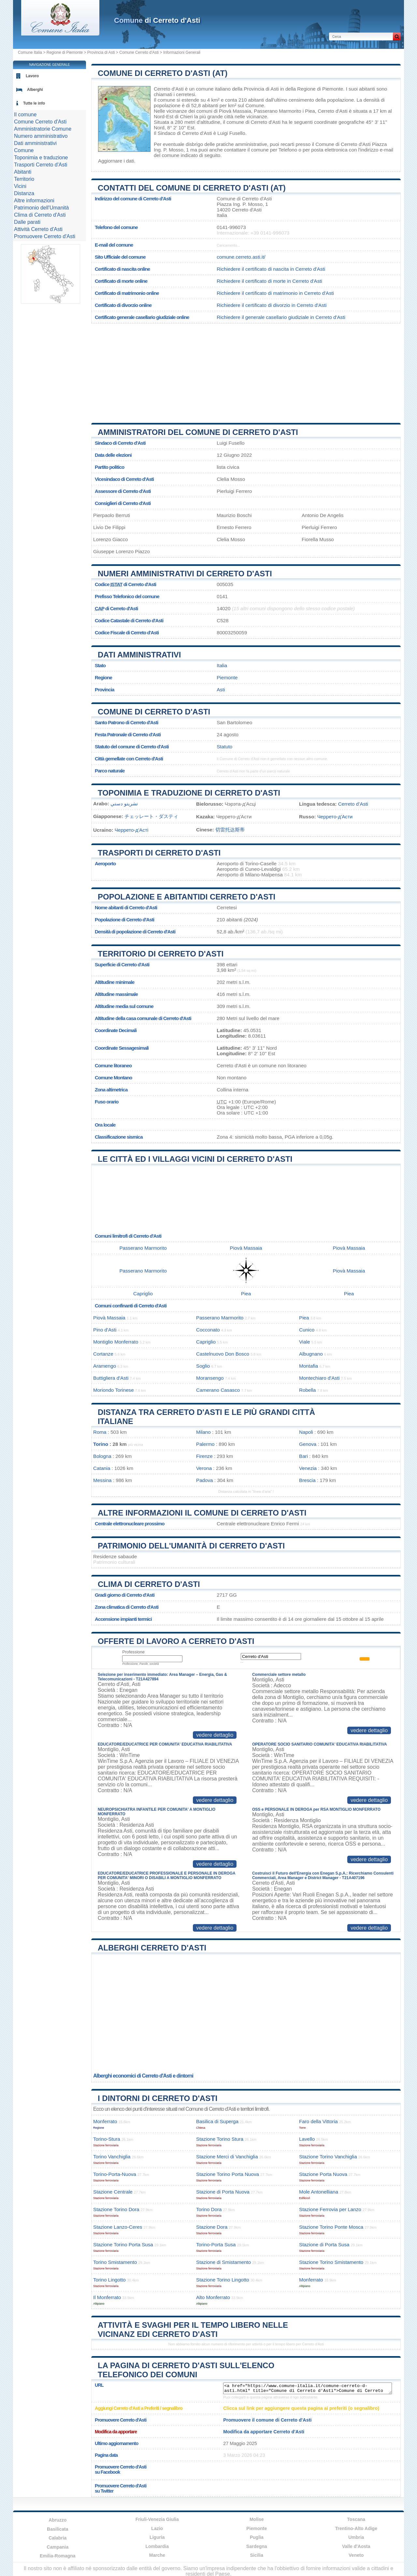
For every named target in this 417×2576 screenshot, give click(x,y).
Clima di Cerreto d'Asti (149, 1584)
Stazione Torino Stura (219, 2139)
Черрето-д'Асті (132, 830)
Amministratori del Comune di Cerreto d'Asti (198, 432)
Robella (307, 1390)
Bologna (102, 1456)
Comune (24, 150)
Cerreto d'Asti (169, 89)
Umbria (356, 2537)
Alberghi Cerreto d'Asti (152, 1947)
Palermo (205, 1444)
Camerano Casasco (218, 1390)
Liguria (157, 2537)
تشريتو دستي (124, 803)
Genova (307, 1444)
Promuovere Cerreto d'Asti (44, 236)
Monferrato (105, 2121)
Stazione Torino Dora (116, 2209)
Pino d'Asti (104, 1329)
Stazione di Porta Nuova (223, 2192)
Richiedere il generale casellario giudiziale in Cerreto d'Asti (281, 317)
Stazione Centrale (113, 2192)
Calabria (57, 2537)
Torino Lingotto (109, 2279)
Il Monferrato (107, 2297)
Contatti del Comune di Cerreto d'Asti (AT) (192, 187)
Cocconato (208, 1329)
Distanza (24, 193)
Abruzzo (57, 2520)
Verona (204, 1468)
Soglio (203, 1366)
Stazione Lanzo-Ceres (117, 2227)
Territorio (24, 179)
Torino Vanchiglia (112, 2156)
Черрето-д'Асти (335, 816)
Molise (257, 2519)
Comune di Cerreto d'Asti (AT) (162, 73)
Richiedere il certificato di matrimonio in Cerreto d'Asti (275, 293)
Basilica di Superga (217, 2121)
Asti (221, 689)
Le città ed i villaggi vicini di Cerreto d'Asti (195, 1159)
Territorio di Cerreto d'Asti (160, 953)
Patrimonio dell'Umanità (41, 207)
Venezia (308, 1468)
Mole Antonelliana (318, 2192)
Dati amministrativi (139, 654)
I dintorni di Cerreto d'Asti (158, 2098)
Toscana (356, 2519)
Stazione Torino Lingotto (222, 2279)
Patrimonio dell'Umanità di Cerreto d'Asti (191, 1545)
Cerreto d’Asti (353, 804)
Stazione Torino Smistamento (331, 2262)
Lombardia (157, 2546)
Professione (133, 1651)
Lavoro (32, 76)
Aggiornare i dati (116, 161)
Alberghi (35, 89)
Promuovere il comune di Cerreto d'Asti (267, 2420)
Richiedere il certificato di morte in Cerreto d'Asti (269, 281)
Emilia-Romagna (58, 2555)
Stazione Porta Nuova (323, 2174)
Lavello (307, 2139)
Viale (304, 1342)
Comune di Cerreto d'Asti (154, 711)
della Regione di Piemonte (314, 89)
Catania (101, 1468)
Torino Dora (209, 2209)
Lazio (157, 2528)
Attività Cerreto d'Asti (38, 229)
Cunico (306, 1329)
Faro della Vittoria (318, 2121)
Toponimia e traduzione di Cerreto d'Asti (189, 792)
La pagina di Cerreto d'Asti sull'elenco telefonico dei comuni (186, 2370)
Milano (203, 1432)
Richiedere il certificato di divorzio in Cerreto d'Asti (271, 305)
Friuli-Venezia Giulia (157, 2519)
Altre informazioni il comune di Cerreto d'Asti (202, 1512)
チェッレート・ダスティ (151, 816)
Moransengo (209, 1378)
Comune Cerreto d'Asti (139, 52)
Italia (222, 665)
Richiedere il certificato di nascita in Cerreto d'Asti (271, 269)
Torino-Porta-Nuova (114, 2174)
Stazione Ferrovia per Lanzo (330, 2209)
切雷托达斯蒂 (230, 829)
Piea (310, 111)
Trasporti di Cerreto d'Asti (159, 852)
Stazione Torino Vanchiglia (328, 2156)
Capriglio (143, 1293)
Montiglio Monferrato (115, 1342)
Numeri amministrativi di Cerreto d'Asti (185, 573)
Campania (57, 2547)
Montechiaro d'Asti (319, 1378)
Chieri (186, 116)
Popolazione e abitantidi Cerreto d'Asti (186, 896)
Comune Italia (30, 52)
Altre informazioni (34, 200)
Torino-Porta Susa (216, 2244)
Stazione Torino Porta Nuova (227, 2174)
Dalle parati (27, 222)
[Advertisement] (246, 370)
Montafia (308, 1366)
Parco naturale (110, 770)
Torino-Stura (106, 2139)
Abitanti (22, 172)
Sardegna (256, 2546)
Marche (157, 2555)
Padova (204, 1480)
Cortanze (103, 1354)
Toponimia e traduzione (41, 157)
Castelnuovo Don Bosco (222, 1354)
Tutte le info (34, 103)
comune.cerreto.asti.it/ (241, 257)
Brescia (307, 1480)
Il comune (25, 114)
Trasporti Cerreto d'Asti (40, 164)
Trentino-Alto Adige (356, 2528)
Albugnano (311, 1354)
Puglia (257, 2537)
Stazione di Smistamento (223, 2262)
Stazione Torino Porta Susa (123, 2244)
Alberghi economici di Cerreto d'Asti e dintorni (143, 2076)
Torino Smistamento (115, 2262)
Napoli (306, 1432)
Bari (303, 1456)
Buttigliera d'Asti (110, 1378)
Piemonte (227, 677)
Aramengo (104, 1366)
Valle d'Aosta (356, 2546)
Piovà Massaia (235, 111)
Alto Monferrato (213, 2297)
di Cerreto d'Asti (157, 20)
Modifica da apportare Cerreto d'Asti (263, 2431)
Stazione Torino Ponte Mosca (331, 2227)
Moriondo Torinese (113, 1390)
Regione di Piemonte (65, 52)
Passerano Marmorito (277, 111)
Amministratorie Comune (42, 129)
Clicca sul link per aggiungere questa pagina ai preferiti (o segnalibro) (301, 2408)
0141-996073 (231, 227)
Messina (102, 1480)
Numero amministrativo (40, 136)
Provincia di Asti (101, 52)
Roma (100, 1432)
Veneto (356, 2555)
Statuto (224, 746)
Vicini (20, 186)
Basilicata (57, 2529)
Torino (100, 1444)
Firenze (204, 1456)
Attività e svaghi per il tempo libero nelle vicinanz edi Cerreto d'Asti (193, 2330)
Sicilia (256, 2555)
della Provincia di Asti (255, 89)
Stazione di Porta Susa (324, 2244)
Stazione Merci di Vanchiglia (227, 2156)
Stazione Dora (211, 2227)
